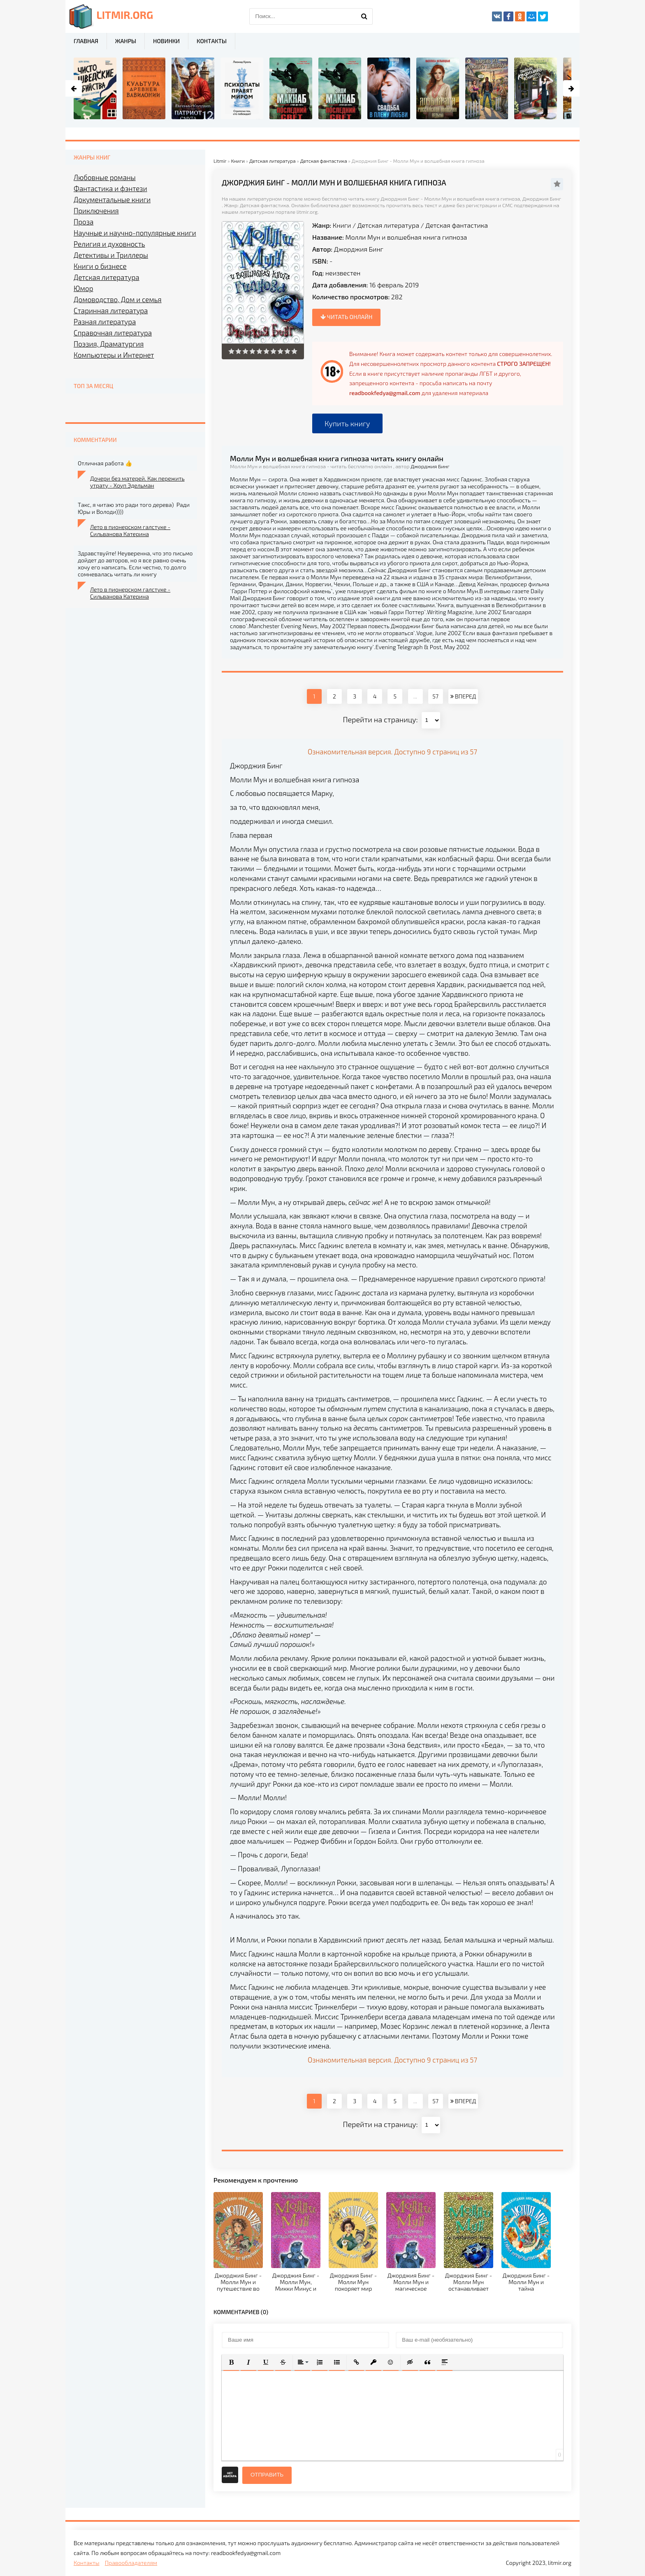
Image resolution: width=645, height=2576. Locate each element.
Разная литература (105, 321)
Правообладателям (131, 2562)
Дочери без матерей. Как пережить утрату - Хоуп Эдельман (137, 482)
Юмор (83, 288)
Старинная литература (111, 310)
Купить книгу (347, 423)
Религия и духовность (109, 244)
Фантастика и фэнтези (110, 188)
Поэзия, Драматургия (109, 344)
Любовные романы (105, 177)
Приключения (96, 210)
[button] (231, 2362)
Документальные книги (112, 199)
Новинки (166, 40)
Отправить (267, 2475)
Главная (86, 40)
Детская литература (388, 225)
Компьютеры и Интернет (114, 355)
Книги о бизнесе (100, 266)
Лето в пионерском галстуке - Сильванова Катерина (130, 530)
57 (435, 696)
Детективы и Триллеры (111, 255)
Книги (342, 225)
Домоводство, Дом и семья (118, 299)
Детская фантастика (456, 225)
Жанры (125, 40)
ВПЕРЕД (463, 696)
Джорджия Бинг (358, 249)
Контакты (212, 40)
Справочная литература (113, 332)
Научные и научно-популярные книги (135, 233)
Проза (83, 221)
